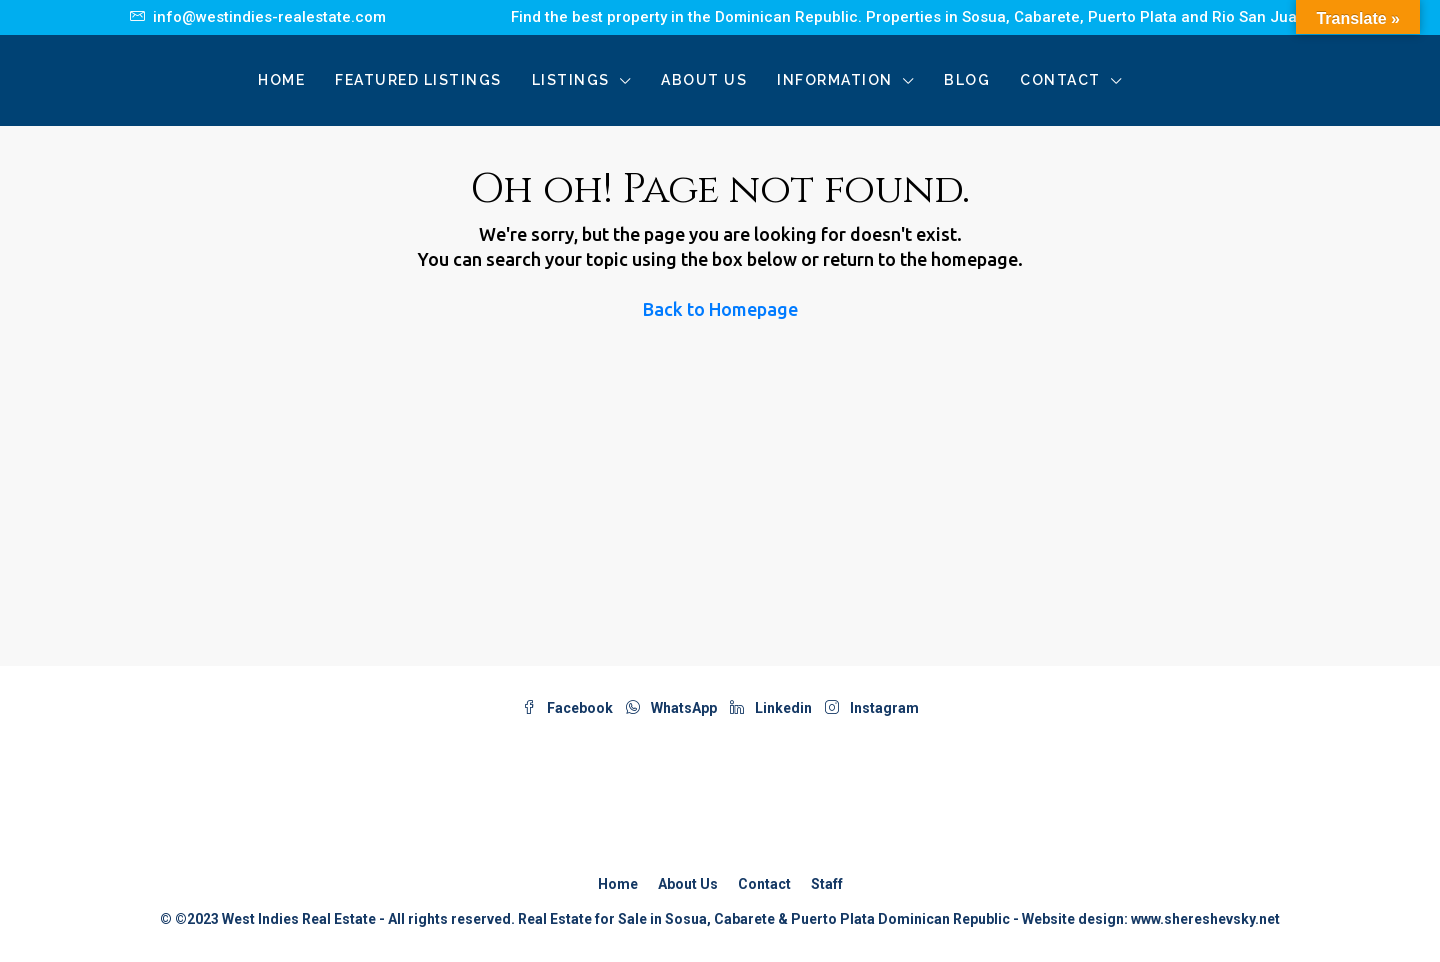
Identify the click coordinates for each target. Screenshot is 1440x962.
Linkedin (772, 708)
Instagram (872, 708)
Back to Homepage (720, 309)
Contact (1060, 80)
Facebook (569, 708)
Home (281, 80)
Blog (967, 80)
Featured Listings (418, 80)
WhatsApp (673, 708)
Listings (571, 80)
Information (835, 80)
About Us (704, 80)
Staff (827, 884)
